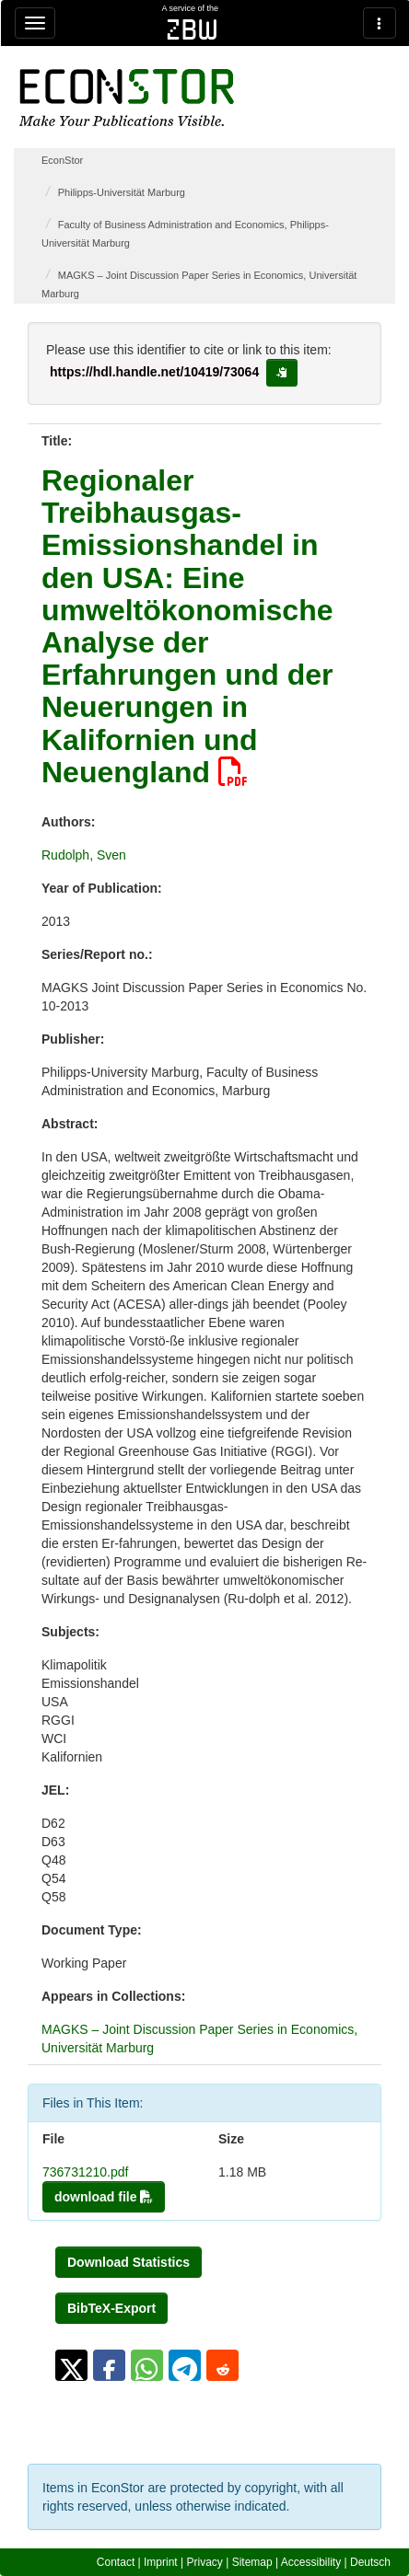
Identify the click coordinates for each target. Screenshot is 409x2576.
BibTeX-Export (111, 2308)
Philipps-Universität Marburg (121, 192)
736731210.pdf (85, 2172)
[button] (71, 2365)
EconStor (62, 160)
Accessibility (311, 2562)
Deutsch (370, 2562)
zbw (192, 29)
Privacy (205, 2562)
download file (103, 2196)
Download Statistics (128, 2262)
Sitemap (252, 2562)
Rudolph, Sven (83, 855)
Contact (115, 2562)
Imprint (161, 2562)
